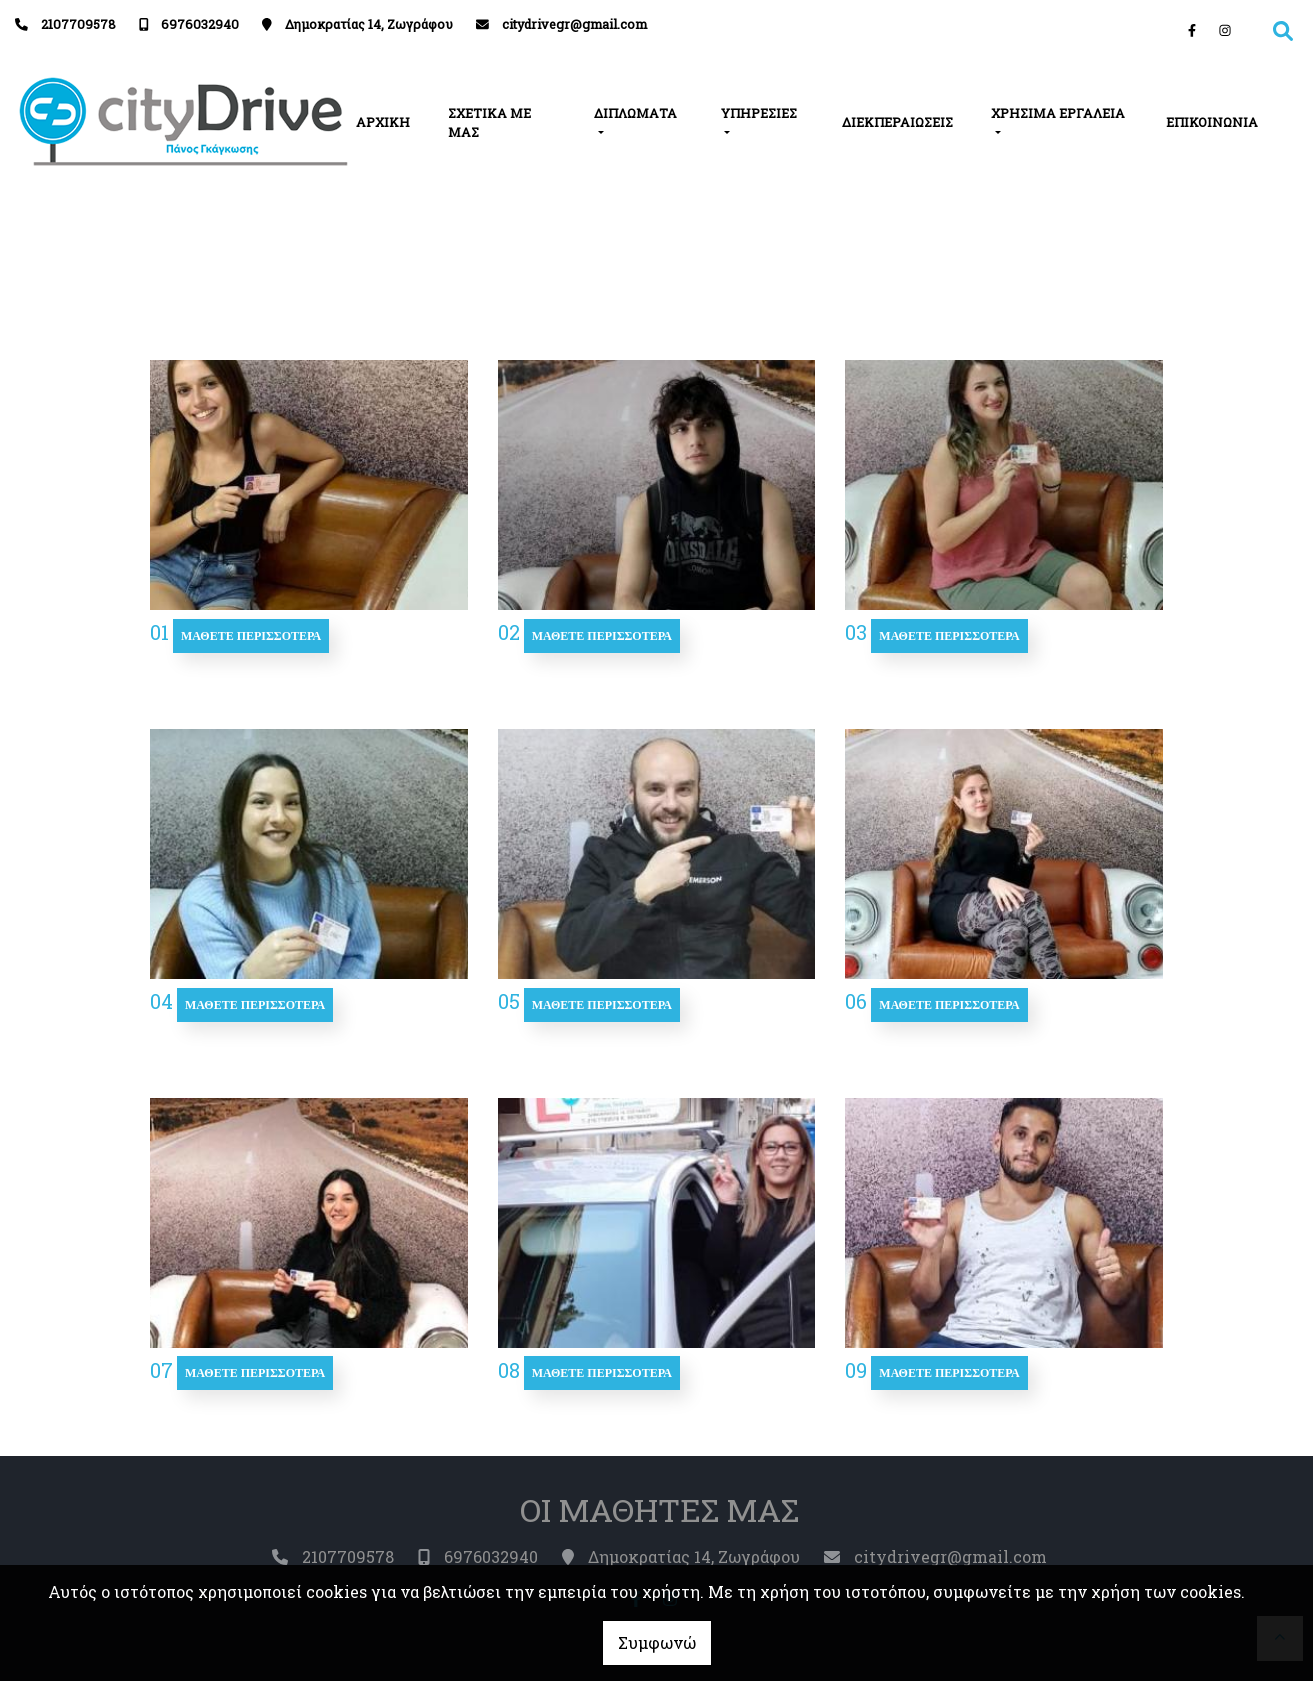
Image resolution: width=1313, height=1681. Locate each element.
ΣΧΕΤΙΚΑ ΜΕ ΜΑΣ (489, 122)
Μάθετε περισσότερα (251, 636)
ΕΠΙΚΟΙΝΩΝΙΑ (1212, 122)
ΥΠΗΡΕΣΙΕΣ (759, 113)
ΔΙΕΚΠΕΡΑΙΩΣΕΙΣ (897, 122)
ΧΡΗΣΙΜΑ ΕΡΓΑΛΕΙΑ (1058, 113)
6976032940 (200, 24)
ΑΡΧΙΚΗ (383, 122)
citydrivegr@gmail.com (574, 24)
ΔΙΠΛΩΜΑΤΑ (635, 113)
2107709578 (78, 24)
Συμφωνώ (657, 1642)
